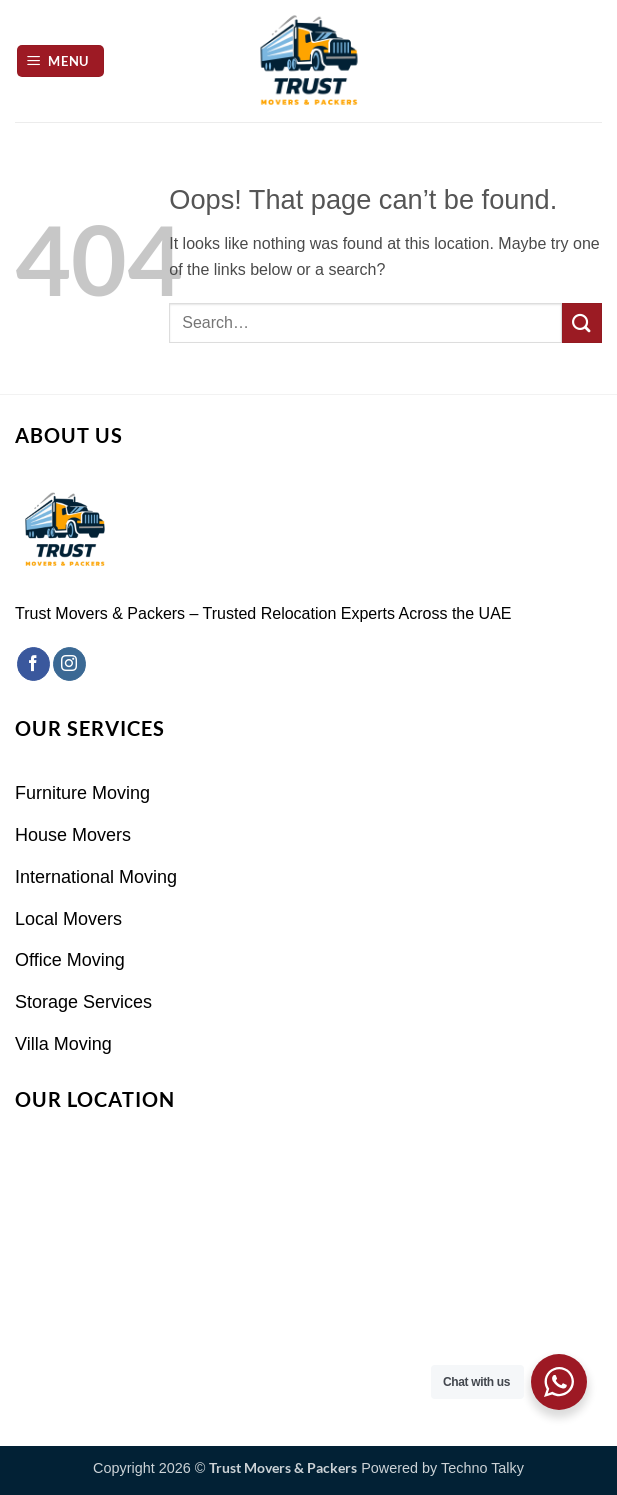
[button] (61, 61)
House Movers (73, 835)
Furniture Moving (82, 793)
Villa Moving (63, 1044)
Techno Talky (482, 1468)
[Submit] (582, 322)
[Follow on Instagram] (69, 664)
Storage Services (83, 1002)
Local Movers (68, 919)
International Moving (96, 877)
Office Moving (70, 960)
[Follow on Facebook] (33, 664)
